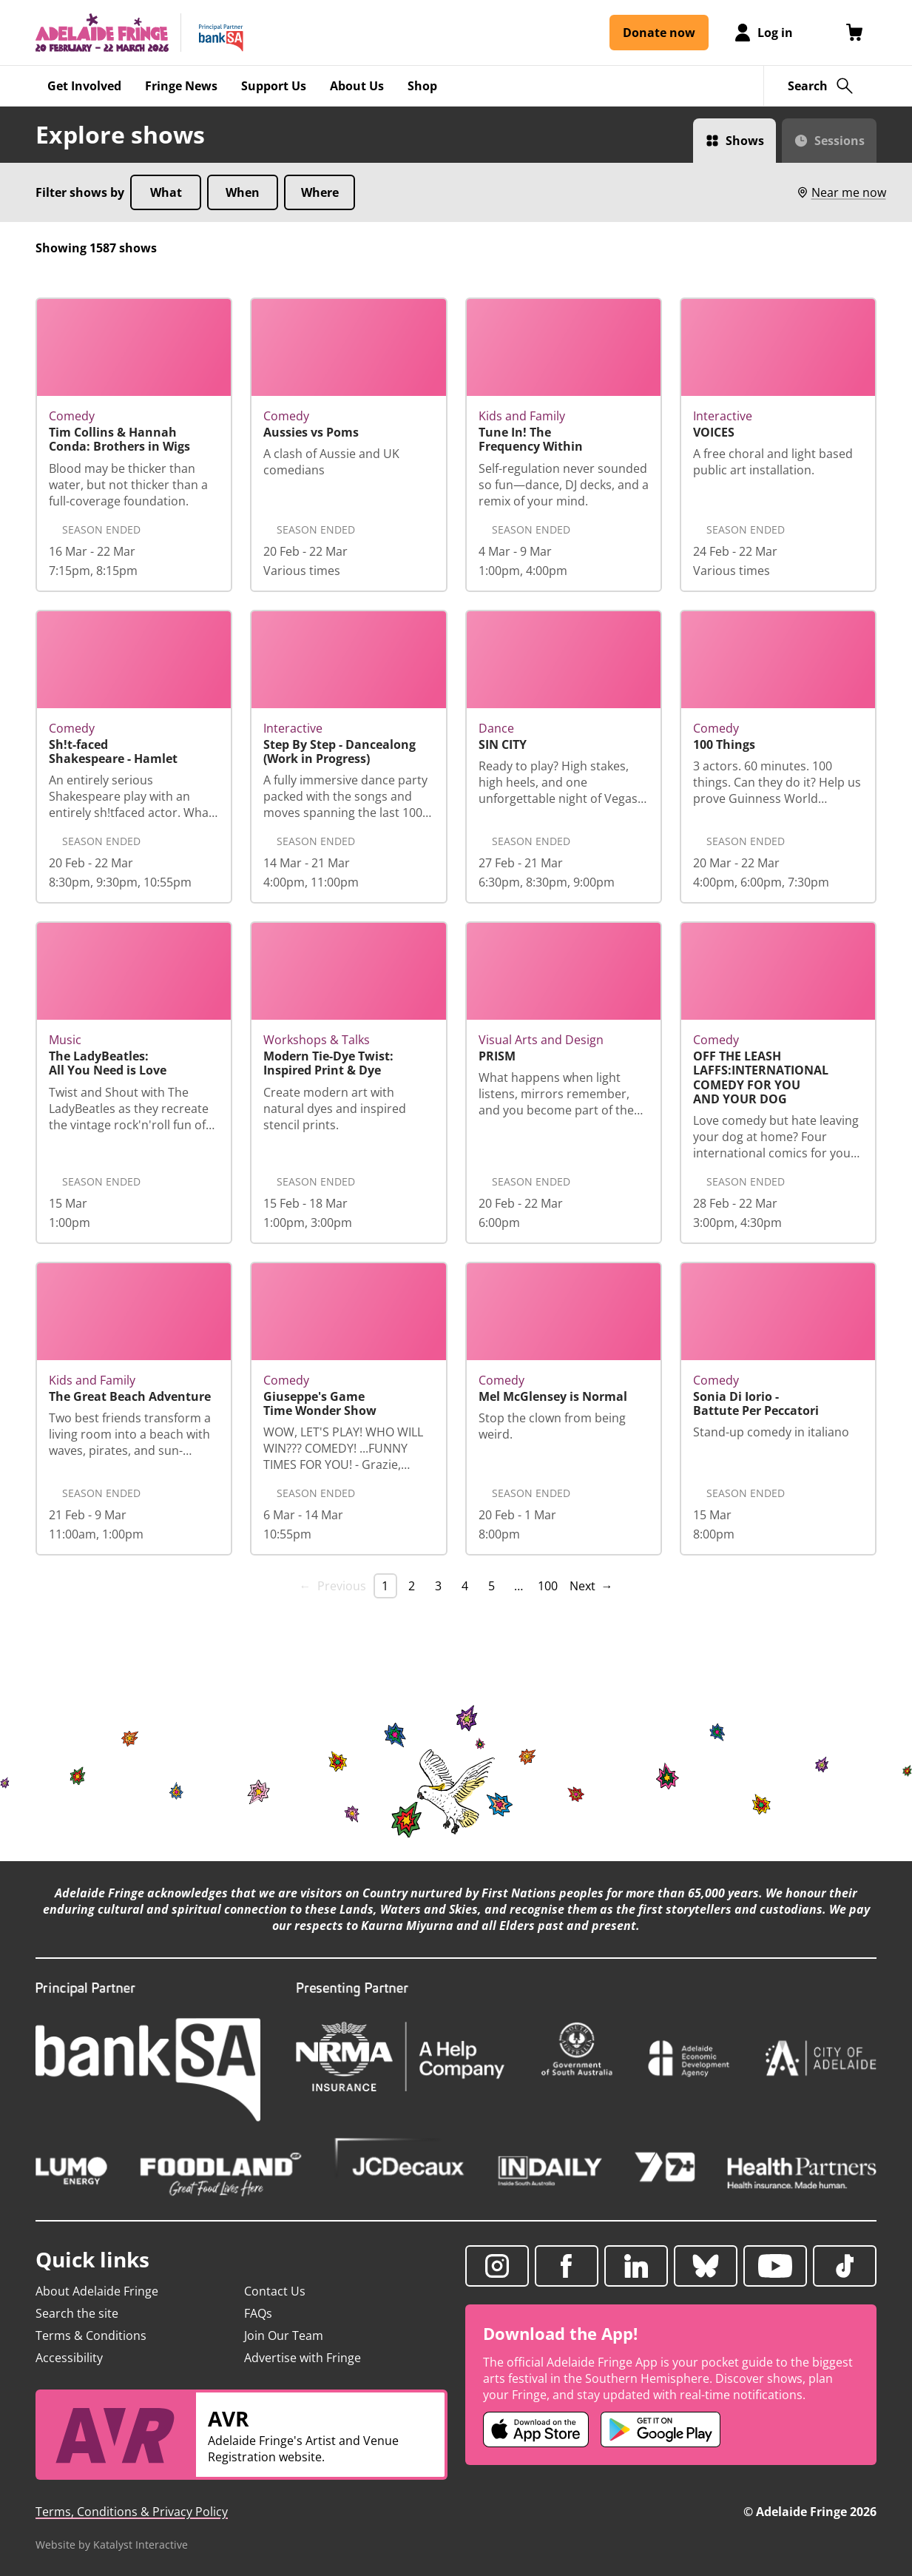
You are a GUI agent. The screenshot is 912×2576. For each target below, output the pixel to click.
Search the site (77, 2313)
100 (548, 1586)
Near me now (840, 192)
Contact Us (274, 2291)
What (166, 192)
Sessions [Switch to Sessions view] (839, 140)
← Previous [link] (333, 1586)
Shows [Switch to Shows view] (745, 140)
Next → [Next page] (591, 1586)
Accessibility (69, 2358)
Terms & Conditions (91, 2335)
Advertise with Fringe (302, 2358)
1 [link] (385, 1586)
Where (320, 192)
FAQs (258, 2313)
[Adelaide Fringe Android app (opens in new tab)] (660, 2429)
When (243, 192)
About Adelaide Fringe (97, 2291)
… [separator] (518, 1586)
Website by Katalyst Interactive (112, 2545)
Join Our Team (283, 2335)
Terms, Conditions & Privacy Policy (132, 2511)
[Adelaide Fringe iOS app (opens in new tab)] (536, 2429)
